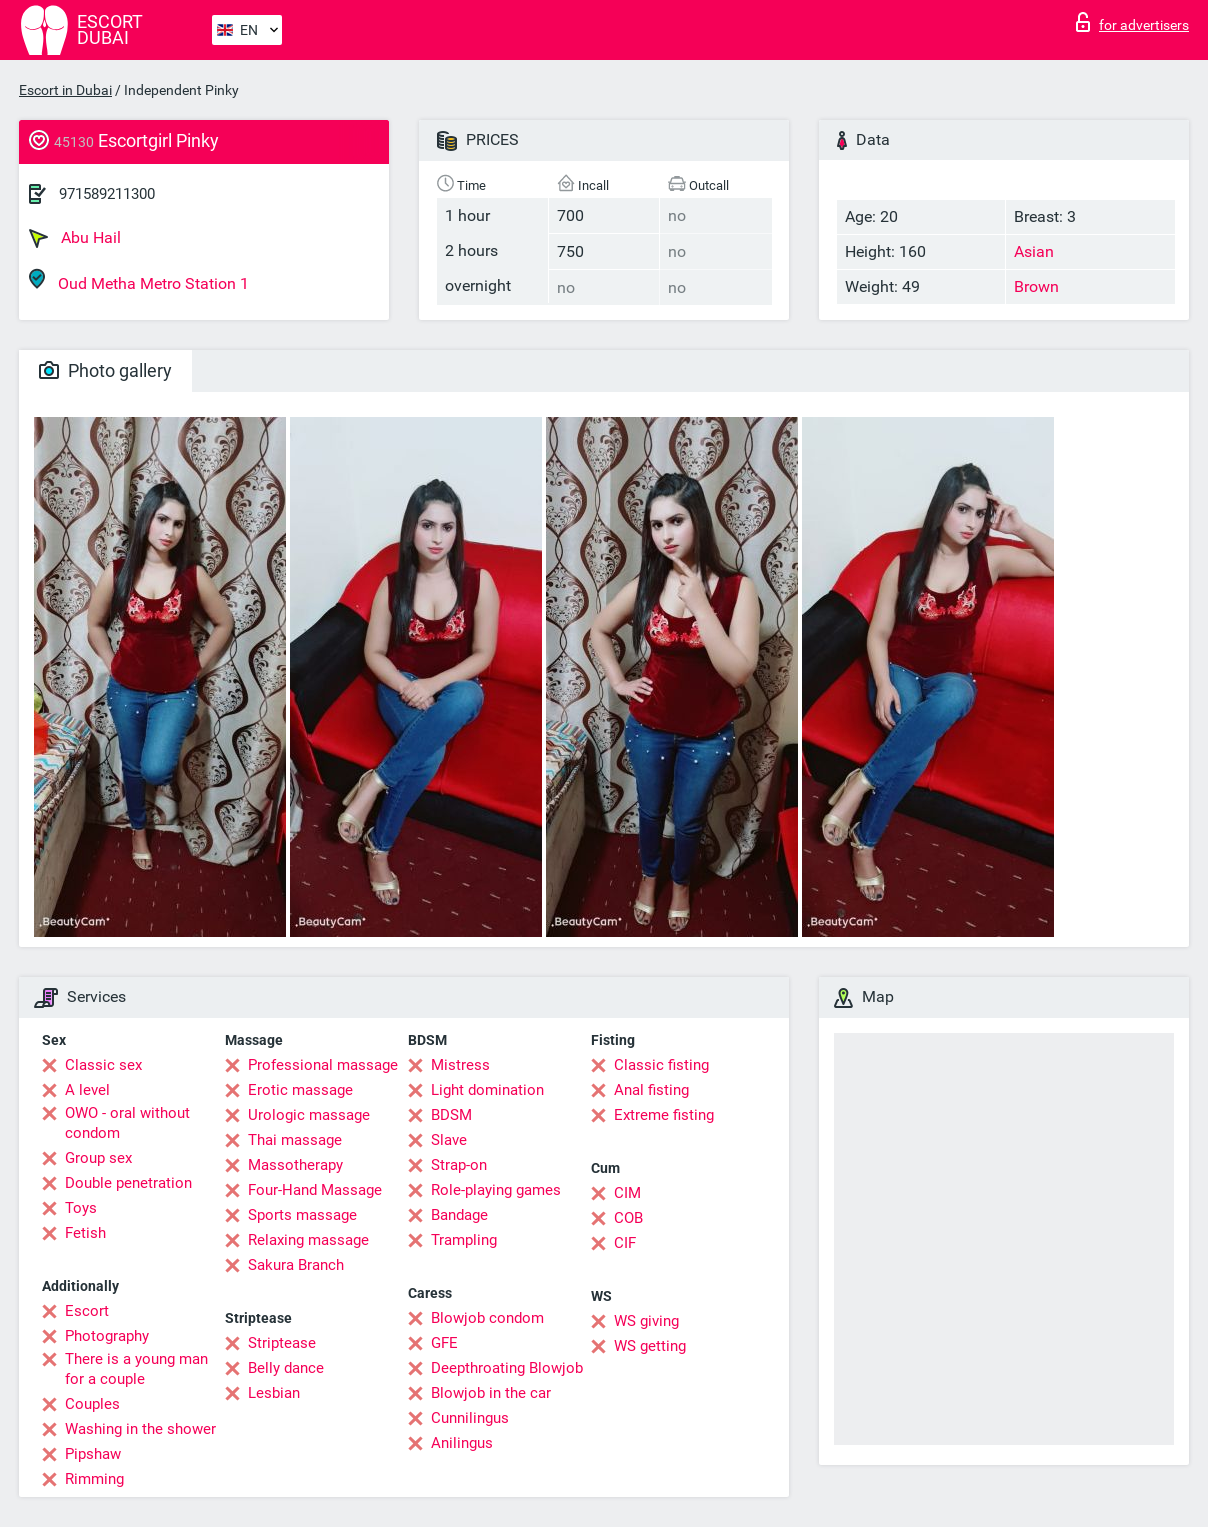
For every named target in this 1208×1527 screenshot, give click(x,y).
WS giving (646, 1321)
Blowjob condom (487, 1318)
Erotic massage (300, 1090)
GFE (444, 1343)
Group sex (98, 1158)
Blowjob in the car (491, 1393)
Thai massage (295, 1140)
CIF (625, 1243)
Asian (1034, 251)
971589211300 (107, 194)
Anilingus (462, 1443)
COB (628, 1218)
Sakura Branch (296, 1265)
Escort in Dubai (65, 90)
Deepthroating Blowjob (507, 1368)
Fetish (85, 1233)
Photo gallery (105, 370)
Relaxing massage (308, 1240)
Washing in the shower (140, 1429)
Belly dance (286, 1368)
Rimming (94, 1479)
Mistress (460, 1065)
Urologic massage (309, 1115)
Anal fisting (651, 1090)
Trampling (464, 1240)
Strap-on (459, 1165)
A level (87, 1090)
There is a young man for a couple (136, 1369)
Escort (87, 1311)
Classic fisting (661, 1065)
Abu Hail (75, 238)
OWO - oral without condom (127, 1123)
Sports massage (302, 1215)
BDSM (451, 1115)
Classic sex (103, 1065)
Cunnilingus (470, 1418)
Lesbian (274, 1393)
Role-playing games (496, 1190)
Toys (81, 1208)
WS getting (650, 1346)
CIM (627, 1193)
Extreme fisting (664, 1115)
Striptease (282, 1343)
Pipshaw (93, 1454)
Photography (107, 1336)
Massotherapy (295, 1165)
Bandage (459, 1215)
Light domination (487, 1090)
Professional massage (323, 1065)
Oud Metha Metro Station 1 (139, 280)
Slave (449, 1140)
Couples (92, 1404)
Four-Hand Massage (315, 1190)
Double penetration (128, 1183)
